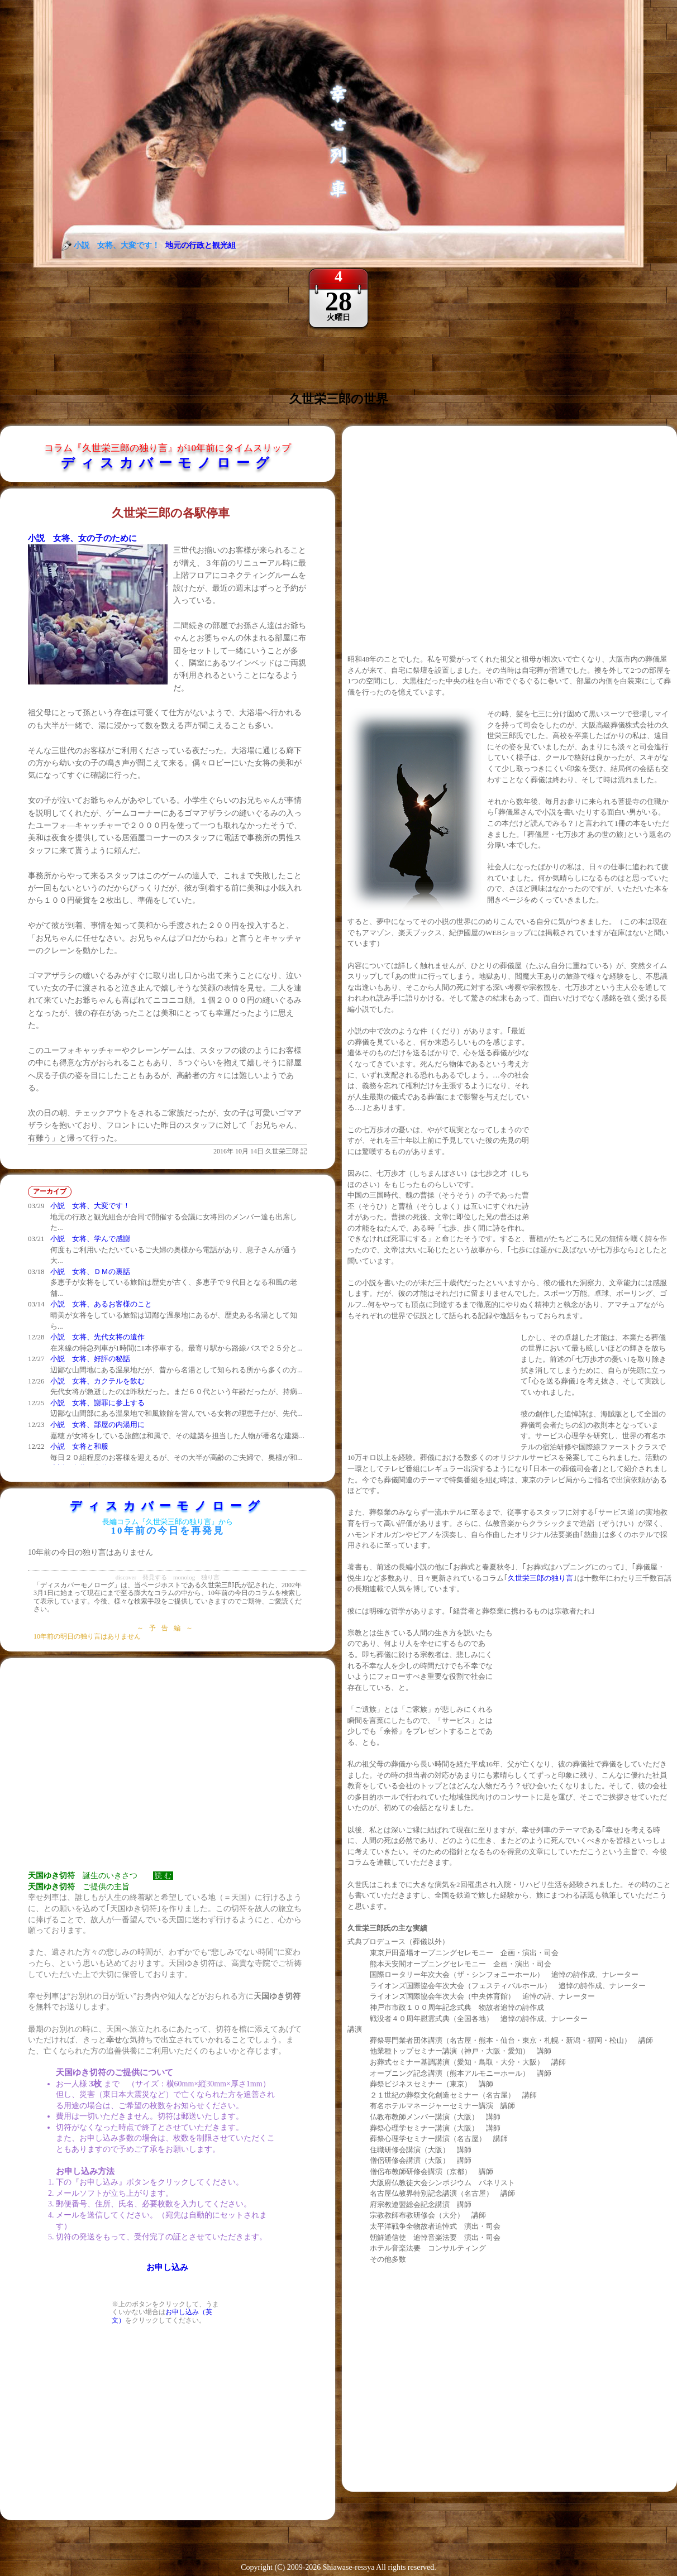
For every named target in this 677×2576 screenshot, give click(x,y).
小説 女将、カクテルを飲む (97, 1381)
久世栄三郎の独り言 (540, 1578)
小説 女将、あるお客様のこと (101, 1304)
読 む (163, 1875)
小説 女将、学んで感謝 (90, 1238)
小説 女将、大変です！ (90, 1205)
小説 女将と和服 (79, 1446)
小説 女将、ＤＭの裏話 (90, 1271)
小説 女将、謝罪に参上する (97, 1403)
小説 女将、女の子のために (82, 538)
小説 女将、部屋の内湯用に (97, 1424)
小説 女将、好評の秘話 (90, 1358)
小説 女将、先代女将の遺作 (97, 1337)
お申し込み (167, 2267)
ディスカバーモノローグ (168, 463)
